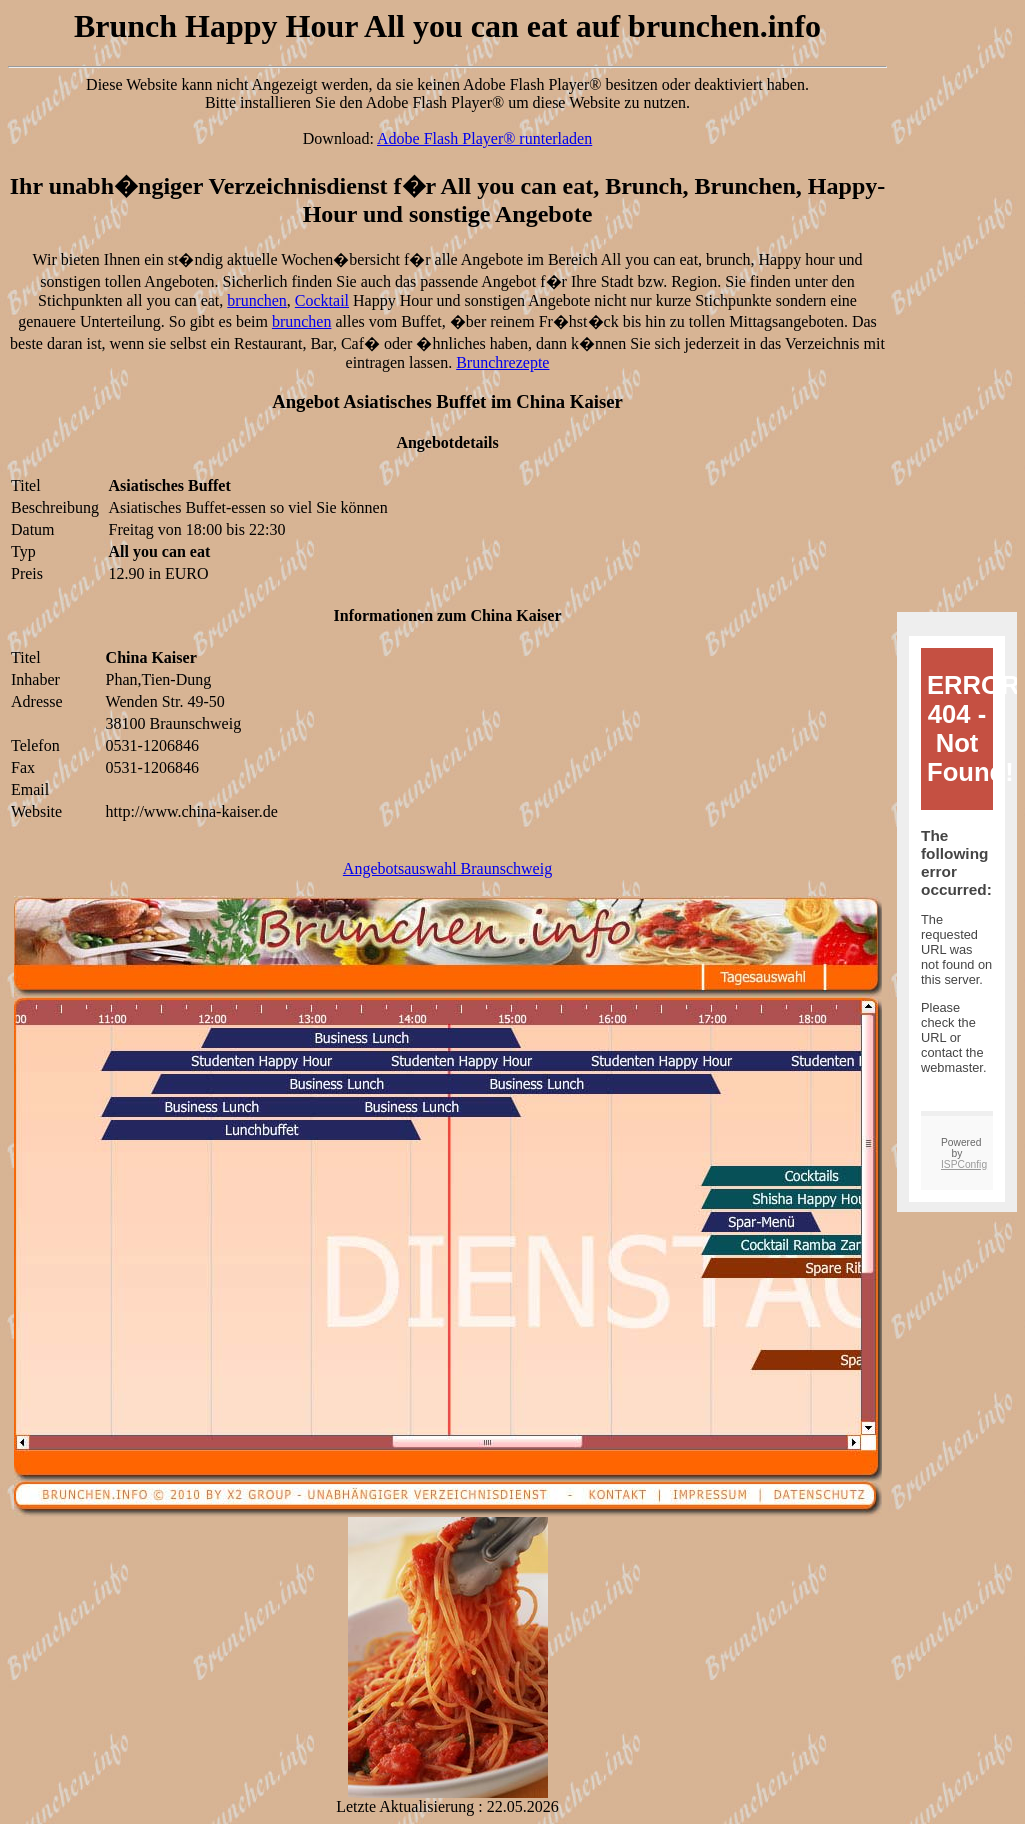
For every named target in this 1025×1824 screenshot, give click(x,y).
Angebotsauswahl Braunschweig (447, 868)
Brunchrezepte (502, 362)
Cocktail (322, 300)
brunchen (257, 300)
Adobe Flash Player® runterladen (484, 138)
